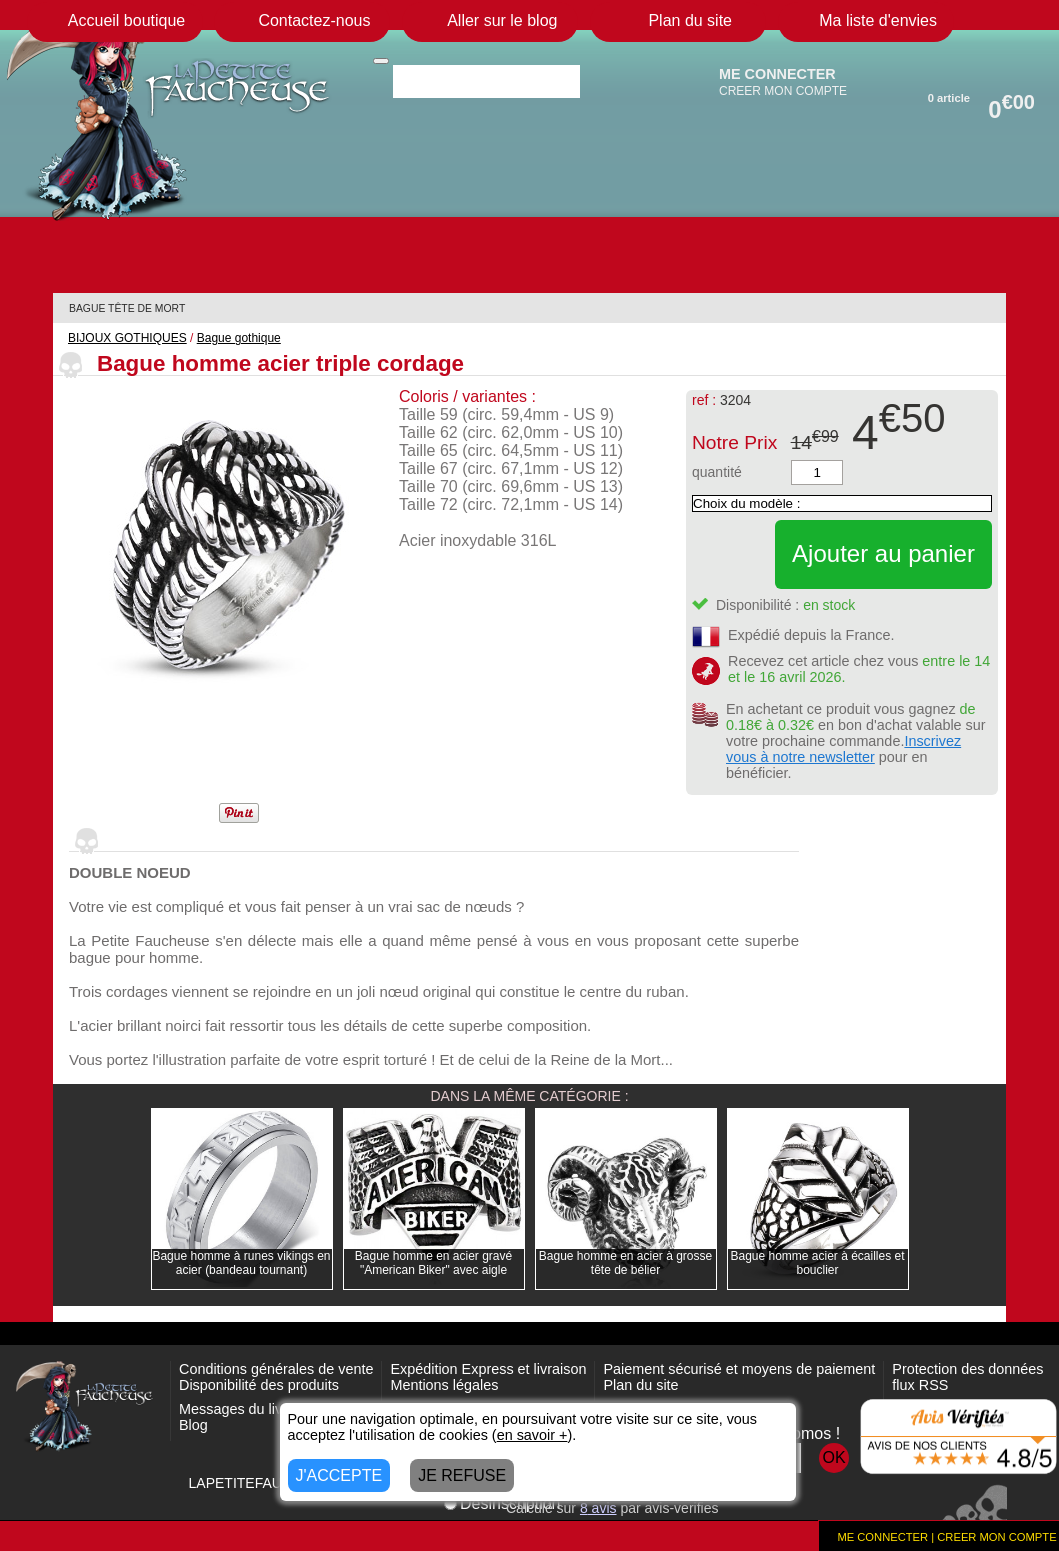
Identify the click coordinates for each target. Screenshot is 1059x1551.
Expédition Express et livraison (488, 1369)
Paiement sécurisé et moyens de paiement (739, 1369)
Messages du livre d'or (251, 1409)
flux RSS (920, 1385)
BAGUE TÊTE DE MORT (127, 308)
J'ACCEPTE (339, 1475)
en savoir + (532, 1435)
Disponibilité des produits (259, 1385)
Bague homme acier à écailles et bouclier (817, 1263)
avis (598, 1508)
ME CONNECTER (777, 74)
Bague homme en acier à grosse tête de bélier (625, 1263)
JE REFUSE (462, 1475)
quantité (717, 472)
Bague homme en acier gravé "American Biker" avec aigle (433, 1263)
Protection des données (967, 1369)
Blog (193, 1425)
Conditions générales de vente (276, 1369)
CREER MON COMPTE (783, 91)
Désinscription (502, 1503)
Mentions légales (444, 1385)
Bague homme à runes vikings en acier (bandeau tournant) (241, 1263)
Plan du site (640, 1385)
